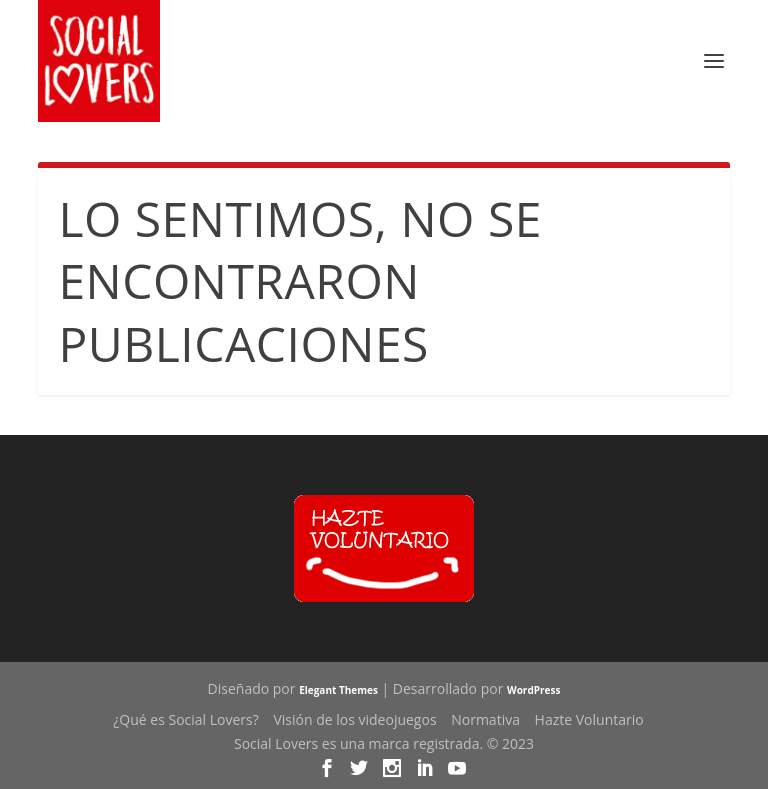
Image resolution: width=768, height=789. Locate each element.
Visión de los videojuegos (354, 719)
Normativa (485, 719)
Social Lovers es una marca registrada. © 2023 (384, 743)
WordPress (533, 690)
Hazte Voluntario (589, 719)
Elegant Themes (338, 690)
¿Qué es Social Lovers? (186, 719)
